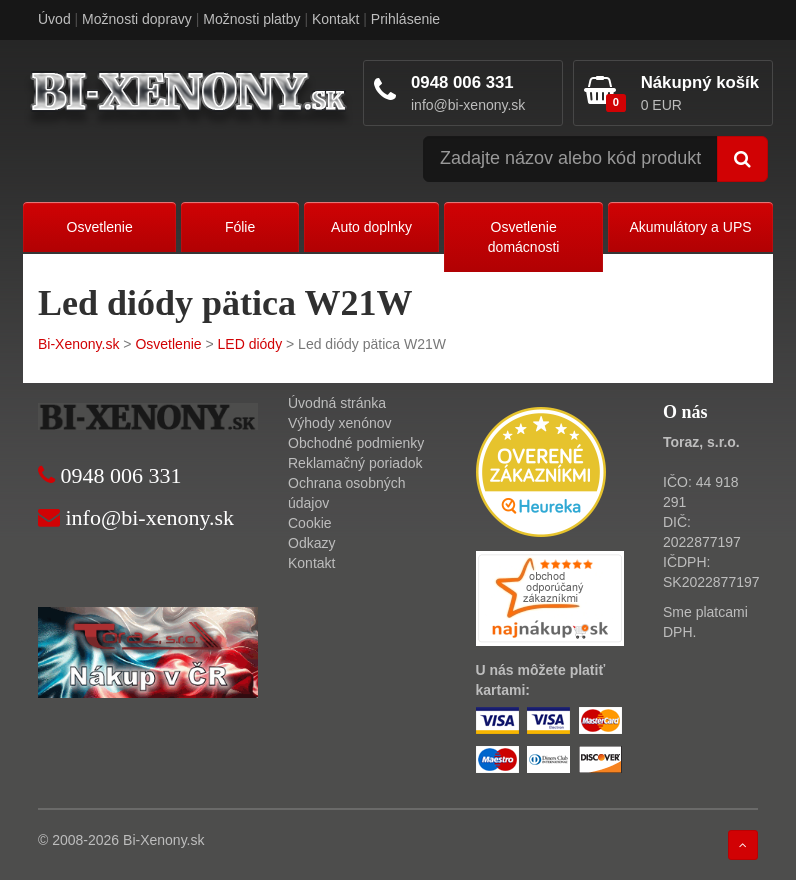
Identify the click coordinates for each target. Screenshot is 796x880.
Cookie (310, 523)
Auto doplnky (371, 227)
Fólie (240, 227)
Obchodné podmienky (356, 443)
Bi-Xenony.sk (78, 344)
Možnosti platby (251, 19)
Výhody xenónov (340, 423)
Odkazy (311, 543)
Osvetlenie (100, 227)
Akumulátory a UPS (690, 227)
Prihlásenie (405, 19)
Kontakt (335, 19)
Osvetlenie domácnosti (524, 237)
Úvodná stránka (337, 403)
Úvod (54, 19)
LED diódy (250, 344)
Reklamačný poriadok (355, 463)
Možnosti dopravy (137, 19)
